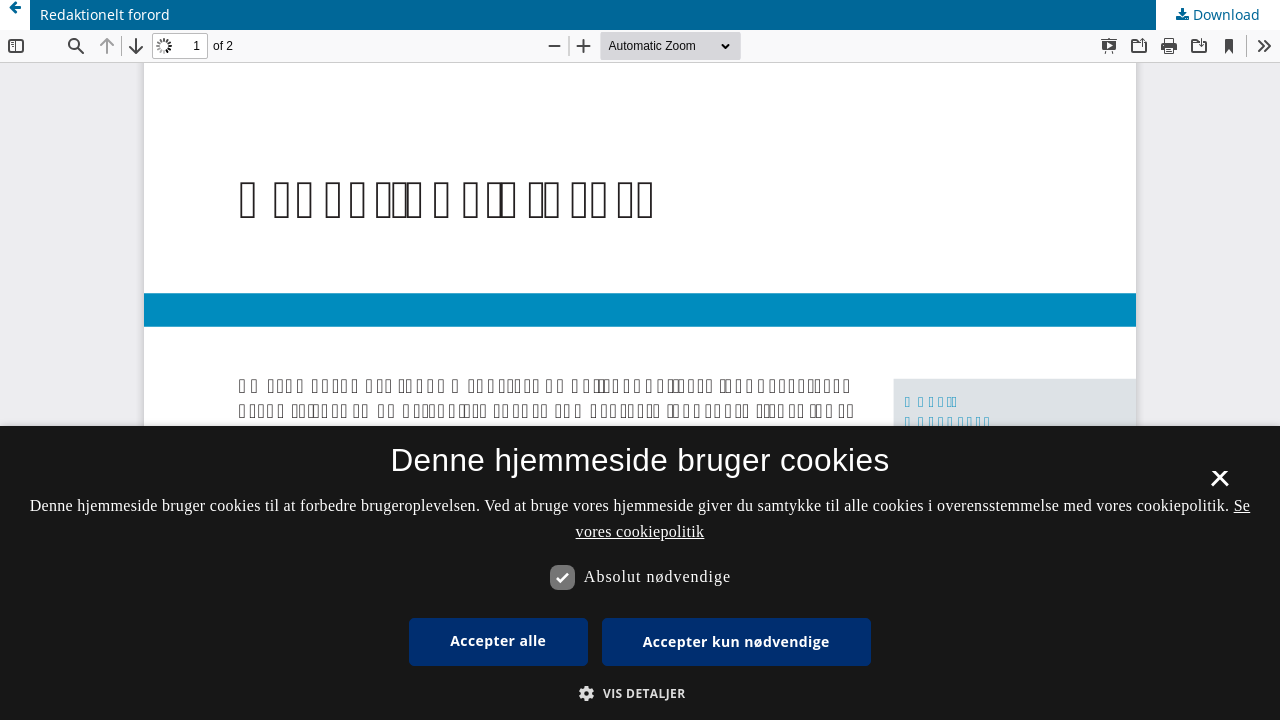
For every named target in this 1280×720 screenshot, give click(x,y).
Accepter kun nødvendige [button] (736, 641)
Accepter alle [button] (498, 640)
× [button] (1219, 485)
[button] (639, 693)
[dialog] (640, 573)
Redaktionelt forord (105, 14)
